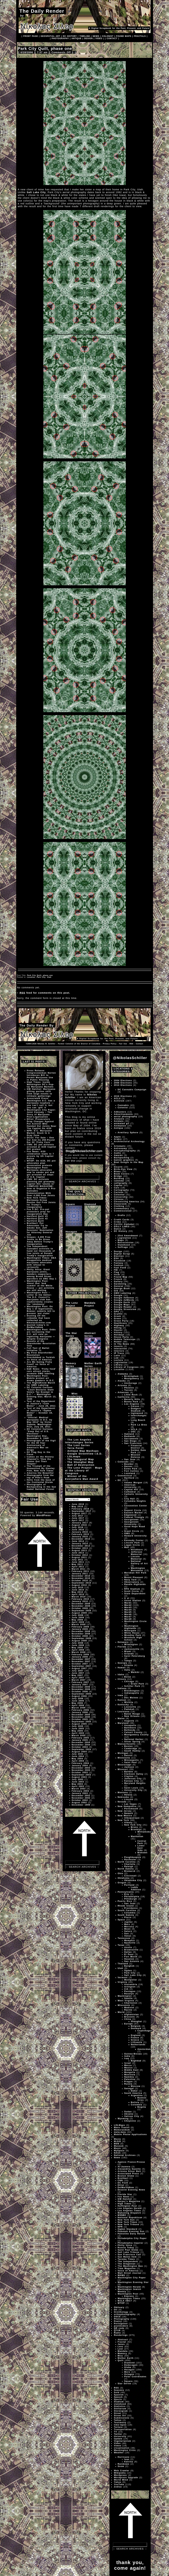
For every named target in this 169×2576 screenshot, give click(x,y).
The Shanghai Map (80, 1462)
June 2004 (78, 1756)
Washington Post (128, 2294)
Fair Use (123, 1044)
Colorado (123, 1462)
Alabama (123, 1374)
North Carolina (127, 1862)
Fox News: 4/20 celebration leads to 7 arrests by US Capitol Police (40, 1155)
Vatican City (131, 2116)
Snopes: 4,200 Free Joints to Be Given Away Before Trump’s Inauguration (40, 1240)
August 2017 (79, 1513)
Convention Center (135, 1506)
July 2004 (77, 1754)
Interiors (119, 1351)
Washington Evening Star (133, 2282)
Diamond (129, 2363)
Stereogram (121, 2411)
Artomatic (120, 1146)
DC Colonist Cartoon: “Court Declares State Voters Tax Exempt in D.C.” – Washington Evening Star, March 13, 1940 (41, 1393)
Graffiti (118, 1314)
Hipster (118, 1330)
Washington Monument (138, 1569)
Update (118, 2439)
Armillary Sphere (128, 1132)
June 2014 (78, 1541)
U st (126, 1598)
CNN (120, 2180)
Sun (126, 1933)
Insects (118, 1346)
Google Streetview (125, 1309)
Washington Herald (129, 2287)
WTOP (121, 2303)
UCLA (134, 1429)
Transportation (123, 2429)
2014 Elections (123, 1085)
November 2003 (81, 1770)
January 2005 (80, 1740)
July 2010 (77, 1587)
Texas (121, 1945)
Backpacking (121, 1158)
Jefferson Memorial (136, 1553)
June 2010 (78, 1590)
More (127, 2372)
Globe (127, 2367)
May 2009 (77, 1620)
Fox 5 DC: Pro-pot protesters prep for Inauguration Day (38, 1211)
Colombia (136, 2105)
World (121, 2012)
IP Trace (119, 1353)
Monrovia (130, 2074)
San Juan (130, 1903)
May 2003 (77, 1784)
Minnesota (124, 1758)
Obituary (119, 2307)
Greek (117, 1316)
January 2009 (80, 1629)
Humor (118, 1342)
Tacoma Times (126, 2259)
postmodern (121, 2326)
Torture (118, 2427)
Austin (128, 1947)
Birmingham (131, 1376)
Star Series (124, 2383)
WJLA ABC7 (125, 2301)
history (118, 1332)
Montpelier (130, 1980)
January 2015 (80, 1536)
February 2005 (80, 1738)
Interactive (120, 1348)
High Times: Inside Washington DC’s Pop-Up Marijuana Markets (40, 1084)
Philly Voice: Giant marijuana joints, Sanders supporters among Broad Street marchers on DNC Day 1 (42, 1274)
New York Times (127, 2222)
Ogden (128, 1970)
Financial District (136, 1446)
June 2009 (78, 1617)
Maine (121, 1718)
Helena (128, 1795)
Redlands (130, 1436)
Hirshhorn (137, 1550)
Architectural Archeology (129, 1141)
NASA (117, 2153)
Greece (135, 2040)
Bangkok (129, 1966)
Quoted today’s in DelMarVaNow (38, 1326)
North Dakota (126, 1869)
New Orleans (132, 1716)
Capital (118, 1185)
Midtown (143, 1852)
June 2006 (78, 1701)
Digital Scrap (122, 1254)
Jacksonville (131, 1649)
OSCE (117, 2316)
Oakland (129, 1434)
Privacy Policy (109, 1044)
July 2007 (77, 1671)
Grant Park (137, 1684)
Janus (121, 2344)
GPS (116, 1311)
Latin (117, 1355)
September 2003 (81, 1775)
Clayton (129, 1776)
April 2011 (78, 1567)
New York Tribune (128, 2224)
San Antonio (131, 1961)
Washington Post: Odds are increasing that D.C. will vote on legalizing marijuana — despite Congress (41, 1334)
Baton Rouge (132, 1714)
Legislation (124, 1238)
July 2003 (77, 1779)
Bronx (134, 1827)
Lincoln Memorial (136, 1557)
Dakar (134, 2091)
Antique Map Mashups (83, 1450)
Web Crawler (121, 2470)
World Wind (121, 2480)
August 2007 (79, 1668)
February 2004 (80, 1763)
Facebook (119, 1261)
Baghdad (136, 2061)
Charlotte (130, 1864)
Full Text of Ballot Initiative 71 (38, 1349)
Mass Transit (122, 2127)
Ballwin (128, 1772)
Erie (126, 1894)
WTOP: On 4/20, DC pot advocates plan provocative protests (41, 1163)
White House (132, 1633)
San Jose (130, 1459)
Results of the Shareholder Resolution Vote (41, 1343)
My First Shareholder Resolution (40, 1354)
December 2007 (81, 1659)
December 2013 (81, 1546)
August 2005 (79, 1724)
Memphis (129, 1940)
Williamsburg (145, 1832)
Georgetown (131, 1519)
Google (118, 1295)
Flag (116, 1272)
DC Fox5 (123, 2183)
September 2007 (81, 1666)
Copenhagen (145, 2031)
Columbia (130, 1913)
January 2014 (80, 1543)
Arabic (118, 1139)
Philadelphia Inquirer (131, 2243)
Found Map (120, 1277)
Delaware (123, 1642)
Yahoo (117, 2482)
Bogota (142, 2107)
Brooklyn (136, 1829)
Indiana (122, 1688)
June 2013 (78, 1553)
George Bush (122, 1288)
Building (119, 1178)
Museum (119, 2146)
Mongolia (129, 2072)
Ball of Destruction (80, 1464)
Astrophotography (125, 1151)
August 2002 (79, 1802)
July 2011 (77, 1560)
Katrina (128, 2462)
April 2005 (78, 1733)
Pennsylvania (126, 1892)
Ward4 (128, 1610)
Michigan (123, 1753)
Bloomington (132, 1691)
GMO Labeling (122, 1293)
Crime (117, 1222)
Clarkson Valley (133, 1774)
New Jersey (125, 1811)
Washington (125, 1996)
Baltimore (130, 1728)
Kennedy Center (134, 1540)
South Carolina (127, 1910)
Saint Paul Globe (128, 2250)
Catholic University (136, 1494)
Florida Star (125, 2194)
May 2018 (77, 1506)
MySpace (119, 2150)
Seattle (128, 1998)
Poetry (118, 2321)
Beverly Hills (132, 1399)
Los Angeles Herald (130, 2208)
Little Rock (131, 1395)
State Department (135, 1593)
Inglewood (137, 1413)
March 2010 (79, 1597)
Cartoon (118, 1192)
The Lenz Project (79, 1467)
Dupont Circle (132, 1510)
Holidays (119, 1335)
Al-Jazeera (124, 2166)
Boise (127, 1677)
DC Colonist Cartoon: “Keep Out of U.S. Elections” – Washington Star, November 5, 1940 (40, 1433)
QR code (119, 2328)
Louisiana (124, 1711)
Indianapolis (131, 1693)
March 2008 (79, 1652)
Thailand (123, 1963)
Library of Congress (126, 1367)
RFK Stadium (132, 1589)
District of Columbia (90, 1044)
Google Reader (123, 1307)
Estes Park (131, 1469)
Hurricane (124, 2457)
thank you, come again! (130, 2565)
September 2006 (81, 1694)
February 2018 (80, 1509)
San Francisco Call (129, 2254)
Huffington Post (127, 2206)
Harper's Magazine (129, 2201)
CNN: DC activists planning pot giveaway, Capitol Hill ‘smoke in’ (41, 1181)
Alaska (122, 1381)
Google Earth (122, 1302)
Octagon (129, 2374)
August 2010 (79, 1585)
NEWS (96, 36)
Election (119, 1256)
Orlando (129, 1654)
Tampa (128, 1661)
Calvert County (133, 1732)
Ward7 (128, 1617)
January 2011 (80, 1573)
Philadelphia (131, 1896)
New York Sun (126, 2220)
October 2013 (80, 1548)
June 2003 (78, 1782)
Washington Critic (125, 2450)
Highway (119, 1325)
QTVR (117, 2330)
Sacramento (131, 1438)
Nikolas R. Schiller (46, 1044)
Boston (128, 1746)
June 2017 (78, 1518)
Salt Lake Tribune (128, 2252)
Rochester (130, 1859)
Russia (128, 2084)
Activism (119, 1101)
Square (128, 2381)
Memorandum (122, 2130)
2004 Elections (123, 1080)
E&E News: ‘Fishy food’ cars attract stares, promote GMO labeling (41, 1371)
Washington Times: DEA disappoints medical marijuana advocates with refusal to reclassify (41, 1262)
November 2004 (81, 1745)
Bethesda (130, 1730)
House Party (121, 1337)
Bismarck (130, 1871)
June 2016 (78, 1530)
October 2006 (80, 1691)
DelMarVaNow (126, 2187)
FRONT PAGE (30, 36)
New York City (133, 1825)
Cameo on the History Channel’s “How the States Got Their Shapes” (40, 1460)
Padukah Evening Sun (131, 2231)
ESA (116, 1258)
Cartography (121, 1190)
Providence (131, 1908)
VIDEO (98, 38)
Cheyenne (130, 2121)
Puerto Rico (125, 1901)
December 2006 (81, 1687)
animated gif (121, 1123)
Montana (123, 1792)
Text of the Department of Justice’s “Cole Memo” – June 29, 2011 (41, 1403)
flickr (117, 1274)
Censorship (121, 1197)
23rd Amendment (128, 1235)
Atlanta (128, 1665)
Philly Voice (125, 2245)
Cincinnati (130, 1876)
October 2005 (80, 1719)
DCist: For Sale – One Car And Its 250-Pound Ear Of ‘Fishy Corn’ (41, 1140)
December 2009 (81, 1604)
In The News (121, 1344)
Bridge (118, 1176)
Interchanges (139, 1415)
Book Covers (122, 1174)
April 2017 (78, 1520)
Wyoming (123, 2118)
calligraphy (121, 1183)
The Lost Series (78, 1445)
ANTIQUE (76, 38)
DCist (121, 2185)
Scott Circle (131, 1591)
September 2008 (81, 1638)
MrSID (117, 2141)
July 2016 (77, 1527)
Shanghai (136, 2021)
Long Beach (138, 1420)
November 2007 (81, 1661)
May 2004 (77, 1758)
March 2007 (79, 1680)
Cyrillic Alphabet (124, 1224)
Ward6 (128, 1614)
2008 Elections (123, 1083)
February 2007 (80, 1682)
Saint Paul (130, 1762)
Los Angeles (131, 1404)
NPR (120, 2227)
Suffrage (123, 1247)
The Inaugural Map (80, 1459)
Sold (116, 2392)
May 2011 (77, 1564)
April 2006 (78, 1705)
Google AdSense (124, 1298)
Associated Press (128, 2173)
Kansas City (131, 1781)
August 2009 (79, 1613)
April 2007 (78, 1678)
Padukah (129, 1709)
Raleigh (129, 1866)
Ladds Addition (136, 1888)
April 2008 (78, 1650)
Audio (117, 1153)
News (117, 2157)
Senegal (129, 2088)
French (118, 1279)
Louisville (130, 1707)
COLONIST (107, 36)
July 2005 (77, 1726)
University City (133, 1790)
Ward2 (128, 1605)
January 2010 (80, 1601)
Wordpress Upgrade (126, 2477)
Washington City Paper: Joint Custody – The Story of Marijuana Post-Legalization (41, 1113)
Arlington (130, 1987)
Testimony (120, 2422)
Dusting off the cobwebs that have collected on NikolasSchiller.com (39, 1319)
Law (116, 1358)
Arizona (122, 1385)
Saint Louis (131, 1788)
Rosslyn (129, 1994)
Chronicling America (126, 1201)
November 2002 (81, 1798)
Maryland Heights (135, 1783)
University (120, 2436)
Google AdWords (124, 1300)
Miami (127, 1651)
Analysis (119, 1119)
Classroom (120, 1204)
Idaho (121, 1674)
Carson (135, 1406)
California (124, 1397)
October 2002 (80, 1800)
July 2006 (77, 1698)
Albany (128, 1822)
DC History (120, 1231)
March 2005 (79, 1735)
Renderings (121, 2335)
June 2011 (78, 1562)
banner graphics (124, 1160)
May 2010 (77, 1592)
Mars (127, 1924)
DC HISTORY (70, 36)
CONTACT (112, 38)
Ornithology (121, 2312)
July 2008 (77, 1643)
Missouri (123, 1769)
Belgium (136, 2026)
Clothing (119, 1206)
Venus (128, 1936)
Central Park (142, 1842)
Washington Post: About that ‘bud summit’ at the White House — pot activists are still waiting (40, 1285)
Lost (120, 2349)
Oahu (127, 1670)
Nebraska (123, 1797)
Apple (117, 1137)
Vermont (123, 1977)
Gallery (118, 1281)
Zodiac (118, 2487)
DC (119, 1480)
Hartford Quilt (35, 1221)
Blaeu (117, 1171)
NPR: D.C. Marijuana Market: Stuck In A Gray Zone (39, 1133)
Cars (117, 1188)
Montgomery (131, 1378)
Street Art (120, 2415)
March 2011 (79, 1569)
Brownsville (131, 1950)
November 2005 (81, 1717)
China (127, 2019)
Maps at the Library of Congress (83, 1470)
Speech (118, 2397)
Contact (139, 1044)
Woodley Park (132, 1635)
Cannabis (123, 1105)
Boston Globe (126, 2176)
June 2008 (78, 1645)
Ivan (126, 2459)
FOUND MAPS (123, 36)
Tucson (128, 1390)
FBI (116, 1270)
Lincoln (128, 1799)
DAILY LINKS (122, 1226)
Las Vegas (130, 1804)
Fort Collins (131, 1471)
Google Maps (122, 1305)
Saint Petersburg (134, 1656)
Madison (129, 2007)
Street (117, 2413)
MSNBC (122, 2215)
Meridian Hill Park (135, 1573)
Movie (117, 2139)
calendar (119, 1181)
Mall (126, 1547)
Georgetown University (131, 1523)
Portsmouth (131, 1809)
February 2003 (80, 1791)
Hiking (118, 1328)
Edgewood (130, 1515)
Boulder (129, 1464)
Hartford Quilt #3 (37, 1216)
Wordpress (120, 2475)
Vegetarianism (122, 2441)
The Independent (128, 2261)
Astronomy (120, 1148)
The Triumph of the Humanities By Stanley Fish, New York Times (41, 1468)
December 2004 (81, 1742)
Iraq (126, 2058)
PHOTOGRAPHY (60, 38)
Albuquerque (132, 1818)
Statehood (124, 1245)
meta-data (120, 2132)
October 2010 (80, 1580)
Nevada (122, 1802)
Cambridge (130, 1748)
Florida (122, 1647)
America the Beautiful (40, 1473)
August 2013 (79, 1550)
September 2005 (81, 1721)
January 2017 (80, 1523)
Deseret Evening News (131, 2190)
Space (121, 1920)
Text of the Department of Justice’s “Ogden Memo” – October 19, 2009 (41, 1411)
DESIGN (88, 38)
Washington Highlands (131, 1627)
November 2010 (81, 1578)
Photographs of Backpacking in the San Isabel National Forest (41, 1486)
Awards (118, 1155)
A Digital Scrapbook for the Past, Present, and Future (119, 28)
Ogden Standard (128, 2229)
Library (118, 1365)
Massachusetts (127, 1744)
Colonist (69, 1044)
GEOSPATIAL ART (50, 36)
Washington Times (129, 2298)
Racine (128, 2010)
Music (117, 2148)
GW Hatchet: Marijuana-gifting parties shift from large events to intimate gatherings (41, 1092)
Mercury (129, 1926)
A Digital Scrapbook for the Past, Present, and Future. (107, 1039)
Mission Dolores (135, 1456)
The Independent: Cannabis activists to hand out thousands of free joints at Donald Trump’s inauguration (41, 1251)
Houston (129, 1959)
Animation (120, 1126)
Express (129, 2296)
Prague (128, 2081)
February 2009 (80, 1627)
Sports (118, 2399)
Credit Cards (122, 1219)
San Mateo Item (127, 2257)
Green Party (121, 1321)
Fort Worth (131, 1957)
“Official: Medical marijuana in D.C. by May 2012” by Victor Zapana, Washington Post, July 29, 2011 (39, 1422)
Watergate (130, 1630)
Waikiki (135, 1672)
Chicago (129, 1681)
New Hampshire (127, 1806)
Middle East (131, 2070)
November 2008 (81, 1634)
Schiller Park (132, 1686)
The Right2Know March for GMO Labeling (41, 1384)
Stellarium (120, 2409)
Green (117, 1318)
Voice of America (128, 2271)
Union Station (132, 1600)
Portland (129, 1885)
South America (133, 2093)
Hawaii (122, 1667)
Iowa (120, 1695)
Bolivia (135, 2102)
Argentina (137, 2095)
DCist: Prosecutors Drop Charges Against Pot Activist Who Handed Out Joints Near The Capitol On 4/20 (42, 1124)
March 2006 (79, 1708)
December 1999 (81, 1805)
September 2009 (81, 1610)
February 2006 (80, 1710)
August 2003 (79, 1777)
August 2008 (79, 1641)
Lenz (120, 2346)
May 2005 (77, 1731)
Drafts (121, 1215)
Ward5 (128, 1612)
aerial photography (125, 1116)
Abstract (123, 2339)
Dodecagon (131, 2365)
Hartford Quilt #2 (37, 1218)
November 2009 (81, 1606)
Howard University (135, 1536)
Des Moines (131, 1698)
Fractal (122, 2342)
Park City (41, 977)
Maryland (123, 1723)
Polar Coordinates (135, 2376)
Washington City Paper (132, 2278)
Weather (119, 2452)
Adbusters (120, 1112)
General (118, 1286)
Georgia (122, 1663)
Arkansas (123, 1392)
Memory (122, 2353)
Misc (120, 2356)
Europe (128, 2024)
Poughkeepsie (132, 1857)
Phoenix (129, 1388)
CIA (126, 1989)
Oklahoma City (133, 1880)
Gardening (120, 1284)
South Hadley (132, 1751)
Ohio (120, 1873)
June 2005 (78, 1728)
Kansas (122, 1700)
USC (133, 1432)
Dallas (128, 1952)
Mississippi (125, 1765)
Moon (127, 1929)
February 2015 (80, 1534)
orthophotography (125, 2314)
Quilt (121, 2360)
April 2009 (78, 1622)
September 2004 (81, 1749)
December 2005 (81, 1715)
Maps (121, 1240)
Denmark (136, 2028)
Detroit (128, 1755)
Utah (49, 977)
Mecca (128, 2065)
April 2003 (78, 1786)
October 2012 (80, 1555)
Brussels (129, 2017)
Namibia (129, 2077)
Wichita (128, 1702)
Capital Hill (131, 1489)
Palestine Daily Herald (131, 2234)
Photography (121, 2319)
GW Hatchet (125, 2199)
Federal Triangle (134, 1517)
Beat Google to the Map (128, 1162)
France (135, 2037)
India (127, 2056)
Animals (119, 1121)
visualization (122, 2448)
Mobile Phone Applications (130, 2134)
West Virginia (126, 2000)
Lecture (118, 1360)
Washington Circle (135, 1621)
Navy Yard (130, 1580)
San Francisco (133, 1443)
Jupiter (128, 1922)
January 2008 (80, 1657)
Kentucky (123, 1704)
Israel (127, 2063)
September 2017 (81, 1511)
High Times (125, 2204)
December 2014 (81, 1539)
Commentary (121, 1208)
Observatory (131, 1582)
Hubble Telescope (125, 1339)
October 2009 (80, 1608)
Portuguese (121, 2323)
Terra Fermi (75, 1448)
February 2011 (80, 1571)
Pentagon (130, 1991)
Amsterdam (144, 2049)
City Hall (129, 1499)
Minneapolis (131, 1760)
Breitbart (123, 2178)
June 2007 (78, 1673)
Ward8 (128, 1619)
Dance (117, 1229)
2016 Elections (123, 1096)
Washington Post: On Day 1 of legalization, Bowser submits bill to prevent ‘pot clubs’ (41, 1310)
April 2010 (78, 1594)
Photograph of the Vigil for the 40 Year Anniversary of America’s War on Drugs (41, 1445)
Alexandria (130, 1984)
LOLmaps (73, 1456)
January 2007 (80, 1684)
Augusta (129, 1721)
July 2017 (77, 1516)
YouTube (119, 2484)
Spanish (119, 2395)
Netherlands (138, 2044)
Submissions (121, 2418)
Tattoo (118, 2420)
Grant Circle (131, 1531)
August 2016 (79, 1525)
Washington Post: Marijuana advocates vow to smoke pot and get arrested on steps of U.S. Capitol (40, 1172)
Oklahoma (124, 1878)
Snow (121, 2466)
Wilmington (131, 1644)
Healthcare (120, 1323)
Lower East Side (141, 1848)
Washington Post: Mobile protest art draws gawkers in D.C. (41, 1378)
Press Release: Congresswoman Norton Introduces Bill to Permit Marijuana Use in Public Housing (41, 1075)
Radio (117, 2333)
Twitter (118, 2434)
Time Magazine (127, 2268)
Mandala (123, 2351)
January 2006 (80, 1712)
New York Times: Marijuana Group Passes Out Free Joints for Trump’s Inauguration (41, 1202)
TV (115, 2432)
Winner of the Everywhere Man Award (81, 1477)
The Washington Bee (130, 2266)
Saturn (128, 1931)
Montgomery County (136, 1735)
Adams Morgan (133, 1482)
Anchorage (130, 1383)
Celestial (119, 1195)
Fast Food (120, 1268)
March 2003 (79, 1789)
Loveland (129, 1473)
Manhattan (137, 1836)
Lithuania (136, 2042)
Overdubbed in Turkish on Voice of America (41, 1358)
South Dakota (126, 1915)
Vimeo (117, 2446)
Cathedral (130, 1492)
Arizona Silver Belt (129, 2171)
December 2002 (81, 1795)
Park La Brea (139, 1425)
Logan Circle (132, 1545)
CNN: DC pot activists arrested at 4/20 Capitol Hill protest (41, 1146)
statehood (120, 2404)
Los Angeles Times (129, 2210)
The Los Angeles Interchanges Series (79, 1441)
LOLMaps (119, 2125)
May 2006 (77, 1703)
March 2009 (79, 1624)
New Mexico (125, 1815)
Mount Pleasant (133, 1577)
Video (117, 2443)
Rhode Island (126, 1906)
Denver (128, 1466)
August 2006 (79, 1696)
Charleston (131, 2003)
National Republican (130, 2217)
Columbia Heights (135, 1501)
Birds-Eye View (123, 1169)
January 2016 (80, 1532)
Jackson (129, 1767)
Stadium (119, 2402)
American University (130, 1486)
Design (118, 1251)
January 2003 (80, 1793)
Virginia (122, 1982)
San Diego (130, 1441)
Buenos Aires (142, 2099)
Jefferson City (133, 1778)
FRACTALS (140, 36)
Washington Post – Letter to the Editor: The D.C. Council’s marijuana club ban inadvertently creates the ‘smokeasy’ (40, 1298)
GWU (127, 1533)
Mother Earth (126, 2358)
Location (31, 977)
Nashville (130, 1943)
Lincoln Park (132, 1543)
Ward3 (128, 1607)
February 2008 (80, 1654)
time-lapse (120, 2425)
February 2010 (80, 1599)
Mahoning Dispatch (129, 2213)
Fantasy (118, 1263)
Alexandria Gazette (129, 2169)
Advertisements (123, 1114)
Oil (115, 2310)
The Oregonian (127, 2264)
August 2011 (79, 1557)
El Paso (129, 1954)
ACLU (117, 1098)
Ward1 (128, 1603)
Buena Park (131, 1401)
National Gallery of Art (139, 1562)
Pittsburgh (130, 1899)
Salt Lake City (36, 192)
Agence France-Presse (131, 2162)
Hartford (129, 1478)
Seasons (119, 2390)
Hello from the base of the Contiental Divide (41, 1481)
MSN (116, 2144)
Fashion (118, 1265)
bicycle (118, 1167)
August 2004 (79, 1752)
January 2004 (80, 1765)
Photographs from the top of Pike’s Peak (40, 1476)
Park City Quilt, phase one (45, 48)
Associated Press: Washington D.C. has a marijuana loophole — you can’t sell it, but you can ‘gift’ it (41, 1103)
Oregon (122, 1883)
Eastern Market (133, 1513)
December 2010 (81, 1576)
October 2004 (80, 1747)
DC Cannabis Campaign (132, 1089)
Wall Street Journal (129, 2273)
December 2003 (81, 1768)
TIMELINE (84, 36)
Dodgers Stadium (136, 1409)
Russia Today (126, 2247)
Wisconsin (124, 2005)
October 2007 (80, 1664)
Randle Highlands (135, 1584)
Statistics (120, 2406)
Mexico (128, 2068)
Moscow (135, 2086)
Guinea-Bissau (133, 2054)
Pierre (128, 1917)
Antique (118, 1128)
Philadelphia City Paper (132, 2238)
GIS (116, 1291)
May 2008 (77, 1647)
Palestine (130, 2079)
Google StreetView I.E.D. (84, 1453)
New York (123, 1820)
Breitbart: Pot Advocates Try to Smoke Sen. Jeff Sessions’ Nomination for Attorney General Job (40, 1229)
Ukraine (129, 2114)
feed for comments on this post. (45, 992)
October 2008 (80, 1636)
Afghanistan (131, 2014)
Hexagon (129, 2370)
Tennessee (124, 1938)
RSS (131, 1044)
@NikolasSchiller (130, 1058)
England (136, 2035)
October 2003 (80, 1772)
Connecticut (125, 1476)
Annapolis (130, 1725)
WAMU (121, 2275)
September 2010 (81, 1583)
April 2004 (78, 1761)
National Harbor (134, 1739)
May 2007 (77, 1675)
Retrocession (126, 1242)
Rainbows (123, 2464)
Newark (128, 1813)
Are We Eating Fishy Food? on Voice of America (39, 1364)
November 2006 (81, 1689)
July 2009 (77, 1615)
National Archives (125, 2155)
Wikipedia (120, 2473)
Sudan (128, 2111)
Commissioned (123, 1211)
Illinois (122, 1679)
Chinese (119, 1199)
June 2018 (78, 1504)
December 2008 (81, 1631)
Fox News (124, 2197)
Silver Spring (132, 1741)
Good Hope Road (134, 1526)
